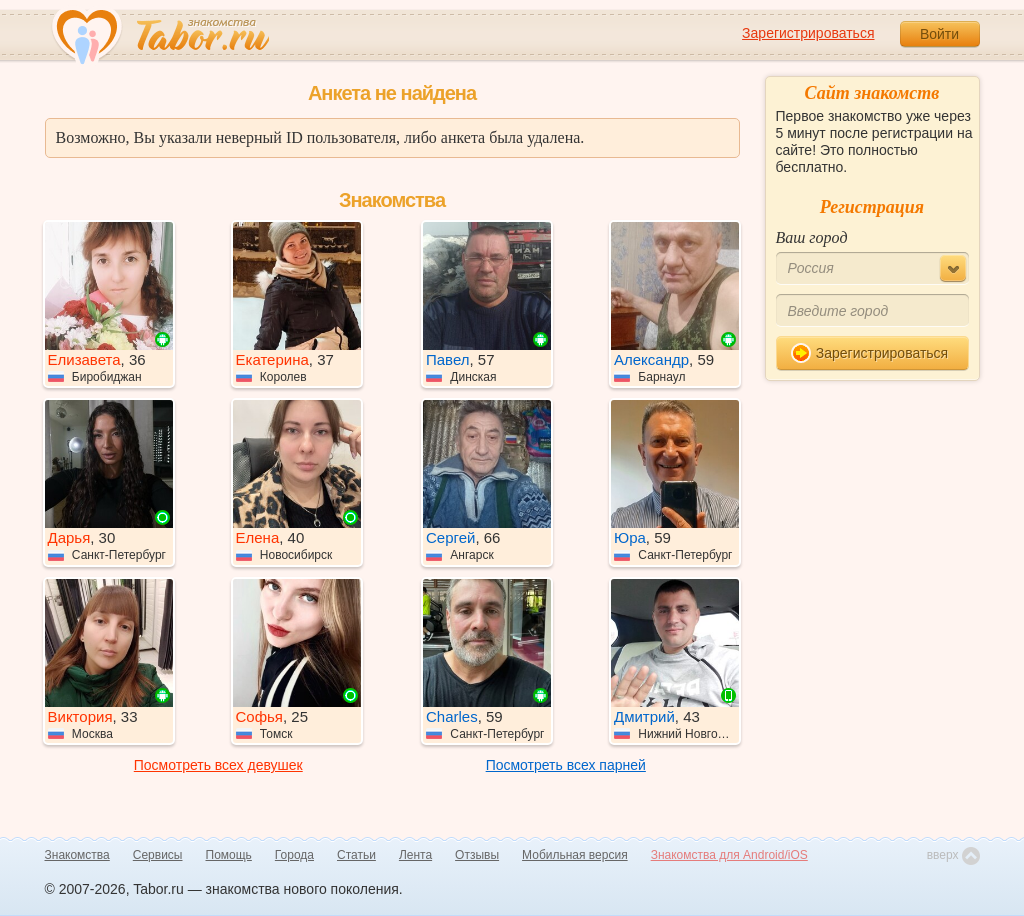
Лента (415, 855)
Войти (939, 34)
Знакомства (77, 855)
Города (294, 855)
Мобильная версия (575, 855)
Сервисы (158, 855)
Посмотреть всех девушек (218, 765)
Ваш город (812, 237)
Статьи (356, 855)
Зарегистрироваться (808, 33)
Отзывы (477, 855)
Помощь (229, 855)
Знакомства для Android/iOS (729, 855)
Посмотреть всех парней (566, 765)
